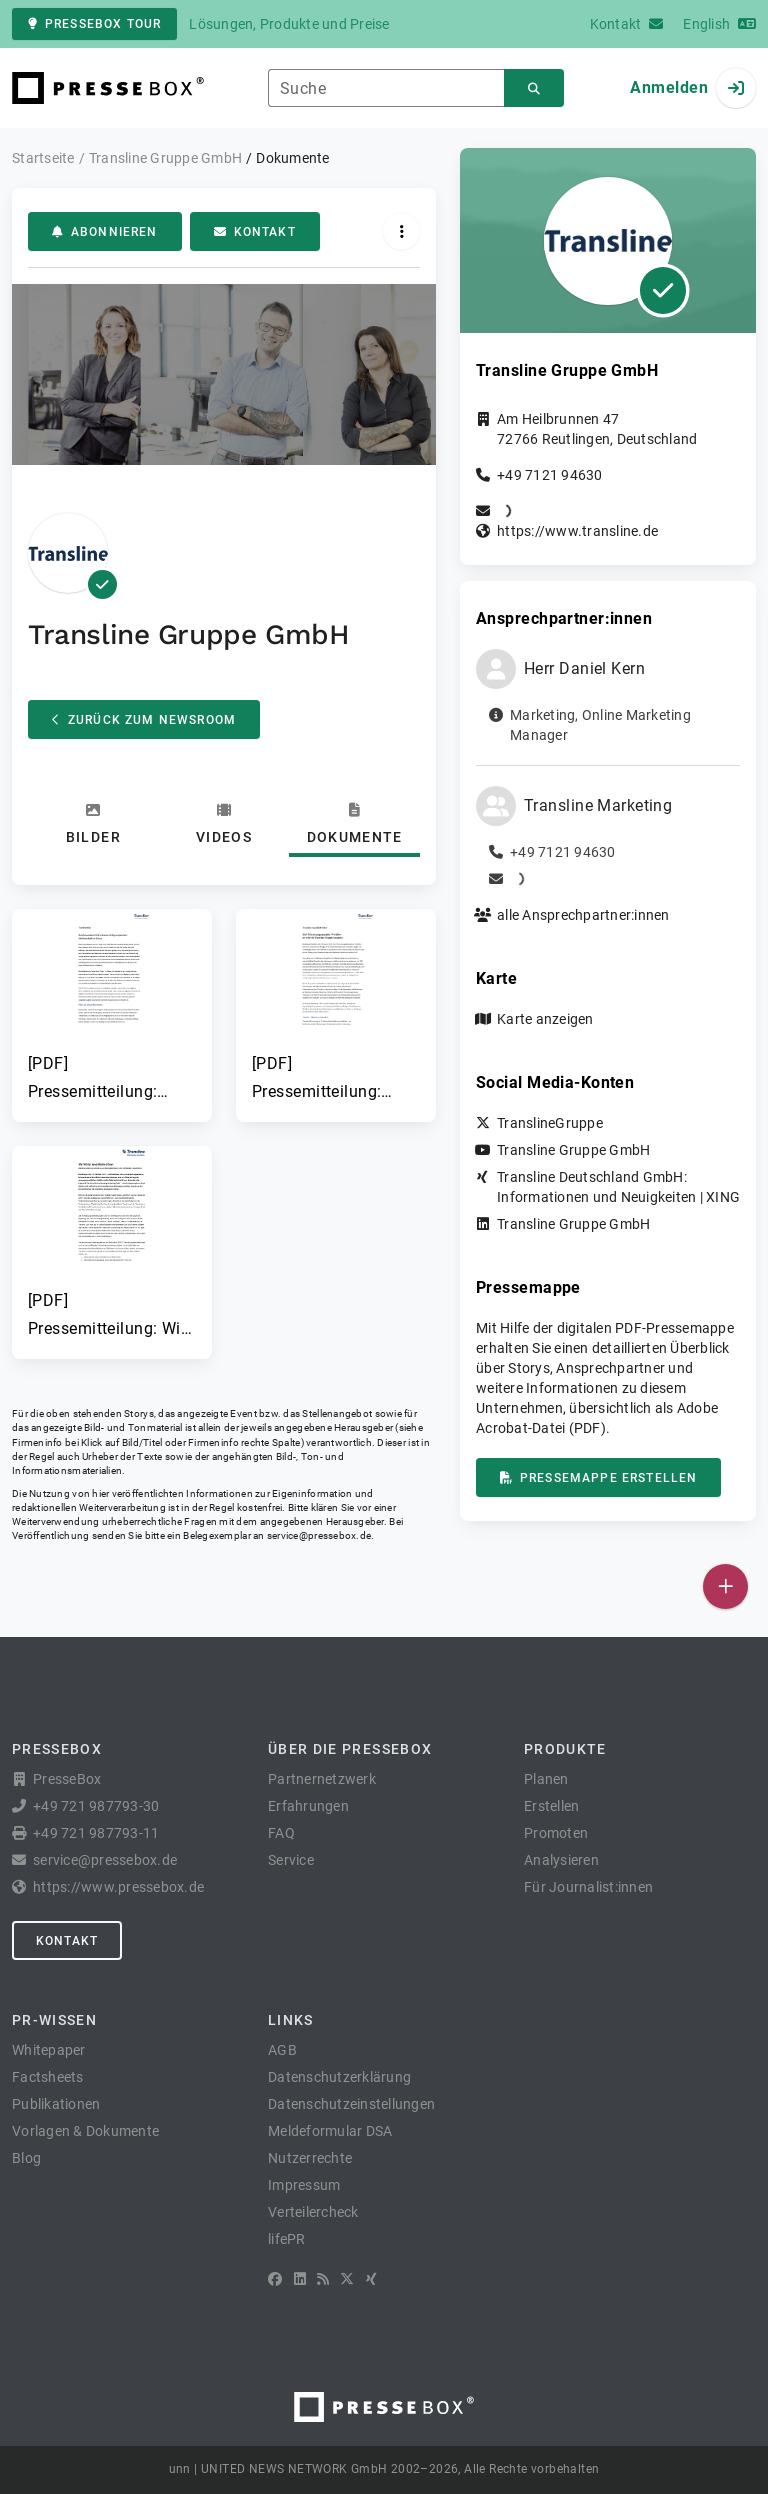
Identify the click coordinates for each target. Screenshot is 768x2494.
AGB (282, 2050)
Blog (26, 2158)
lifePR (287, 2239)
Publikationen (56, 2104)
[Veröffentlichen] (725, 1586)
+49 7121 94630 (550, 475)
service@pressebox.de (319, 1535)
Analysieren (561, 1860)
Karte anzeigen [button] (545, 1019)
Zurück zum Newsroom (144, 720)
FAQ (281, 1833)
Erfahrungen (308, 1806)
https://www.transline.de (577, 531)
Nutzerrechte (310, 2158)
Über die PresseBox (350, 1749)
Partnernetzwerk (322, 1779)
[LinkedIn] (300, 2279)
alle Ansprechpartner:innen (583, 915)
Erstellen (551, 1806)
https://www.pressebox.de (118, 1887)
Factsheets (48, 2077)
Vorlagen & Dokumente (85, 2131)
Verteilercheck (313, 2212)
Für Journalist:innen (588, 1887)
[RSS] (323, 2279)
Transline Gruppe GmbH (573, 1150)
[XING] (371, 2279)
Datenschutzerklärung (339, 2077)
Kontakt (255, 232)
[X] (347, 2279)
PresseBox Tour (94, 24)
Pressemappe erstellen (598, 1478)
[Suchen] (534, 88)
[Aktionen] (401, 231)
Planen (546, 1779)
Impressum (304, 2185)
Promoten (556, 1833)
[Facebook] (275, 2279)
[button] (112, 1007)
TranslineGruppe (550, 1123)
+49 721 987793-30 (96, 1806)
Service (291, 1860)
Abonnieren (105, 232)
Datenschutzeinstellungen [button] (351, 2104)
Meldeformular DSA (330, 2131)
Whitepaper (49, 2050)
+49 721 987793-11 (96, 1833)
